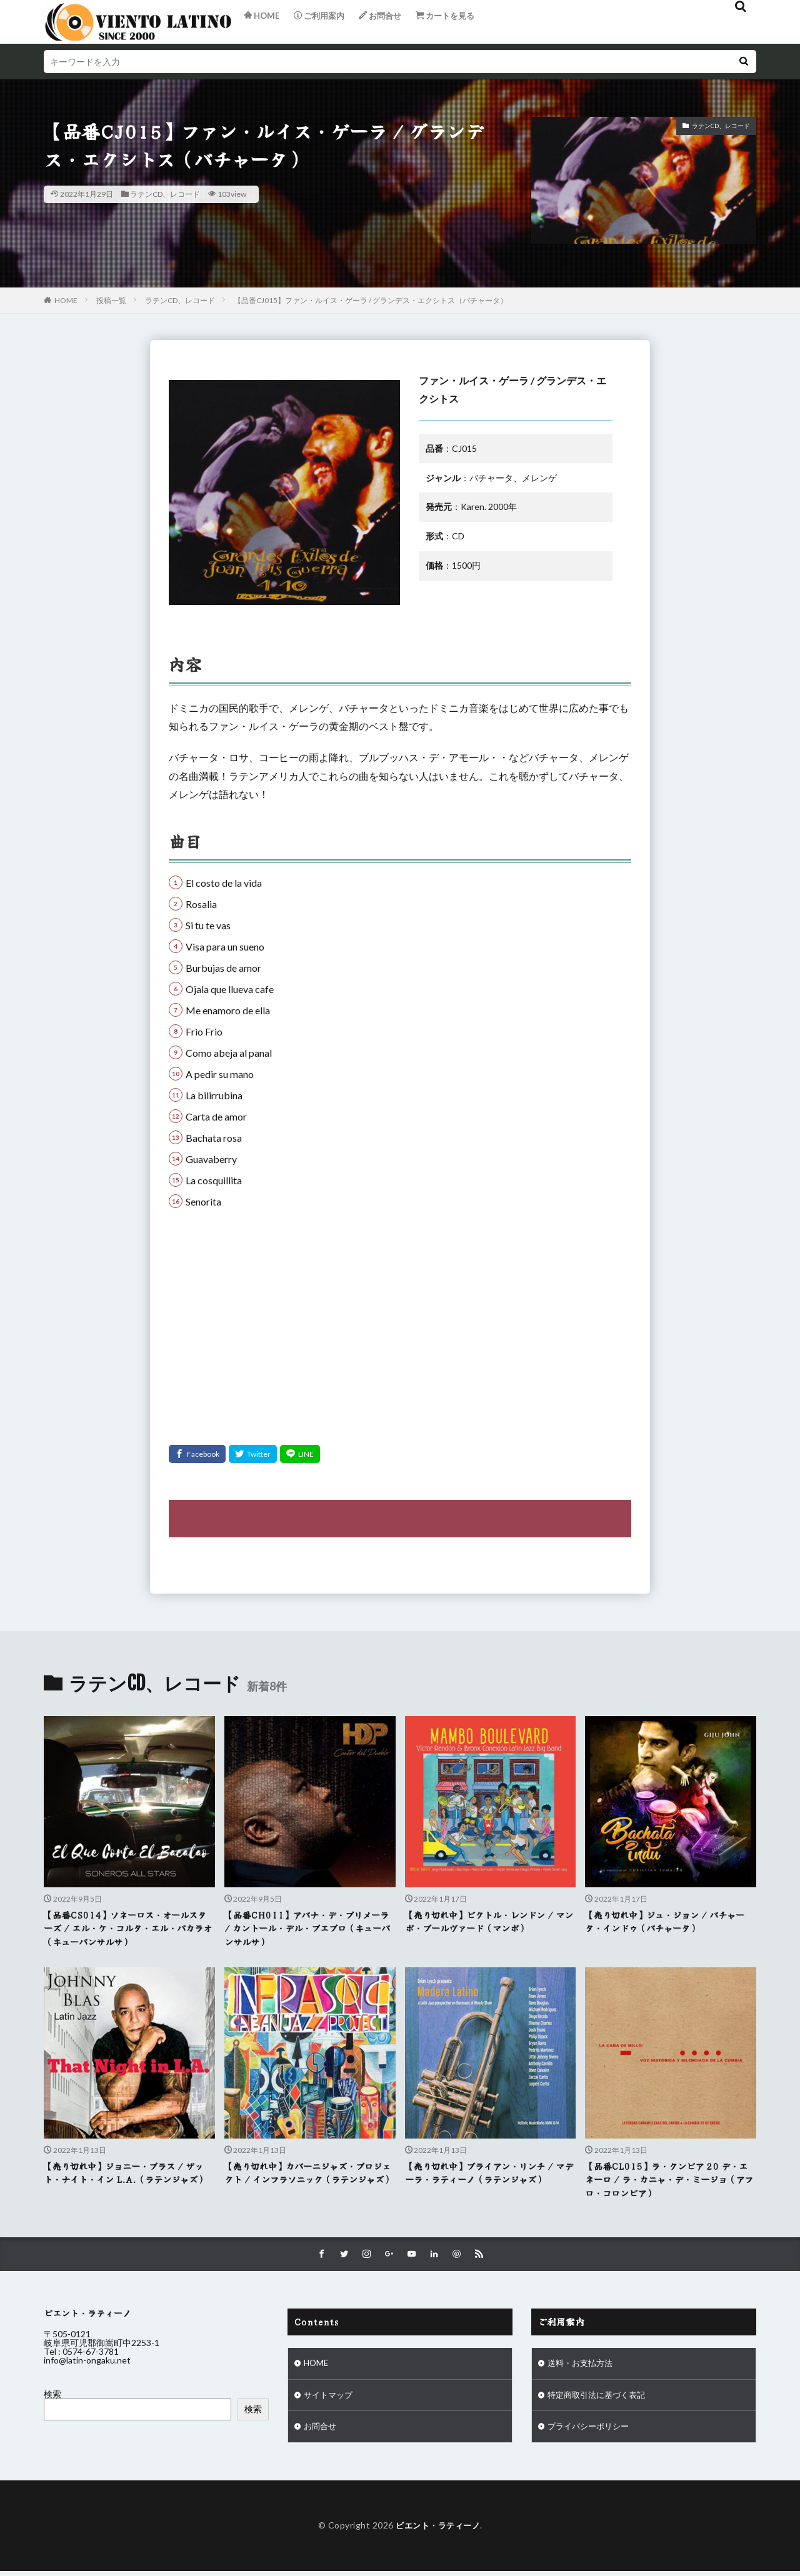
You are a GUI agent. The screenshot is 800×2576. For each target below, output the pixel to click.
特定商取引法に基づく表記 (600, 2399)
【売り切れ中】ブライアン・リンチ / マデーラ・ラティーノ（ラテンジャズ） (490, 2174)
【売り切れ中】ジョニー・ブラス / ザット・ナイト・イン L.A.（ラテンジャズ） (129, 2181)
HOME (66, 300)
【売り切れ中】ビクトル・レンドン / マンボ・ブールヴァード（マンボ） (490, 1921)
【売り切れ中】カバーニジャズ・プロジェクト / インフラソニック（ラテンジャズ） (309, 2181)
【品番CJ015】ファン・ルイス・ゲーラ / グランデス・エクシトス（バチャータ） (371, 300)
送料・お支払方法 (583, 2367)
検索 (52, 2397)
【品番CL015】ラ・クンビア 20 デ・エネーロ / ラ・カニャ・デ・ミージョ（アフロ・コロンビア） (666, 2181)
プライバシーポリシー (591, 2432)
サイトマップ (330, 2399)
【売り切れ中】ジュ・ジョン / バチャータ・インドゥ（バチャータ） (670, 1921)
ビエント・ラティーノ (437, 2530)
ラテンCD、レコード (165, 194)
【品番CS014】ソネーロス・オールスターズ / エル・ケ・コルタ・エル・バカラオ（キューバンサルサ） (129, 1928)
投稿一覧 (111, 300)
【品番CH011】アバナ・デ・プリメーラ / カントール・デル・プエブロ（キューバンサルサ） (309, 1928)
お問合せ (321, 2432)
